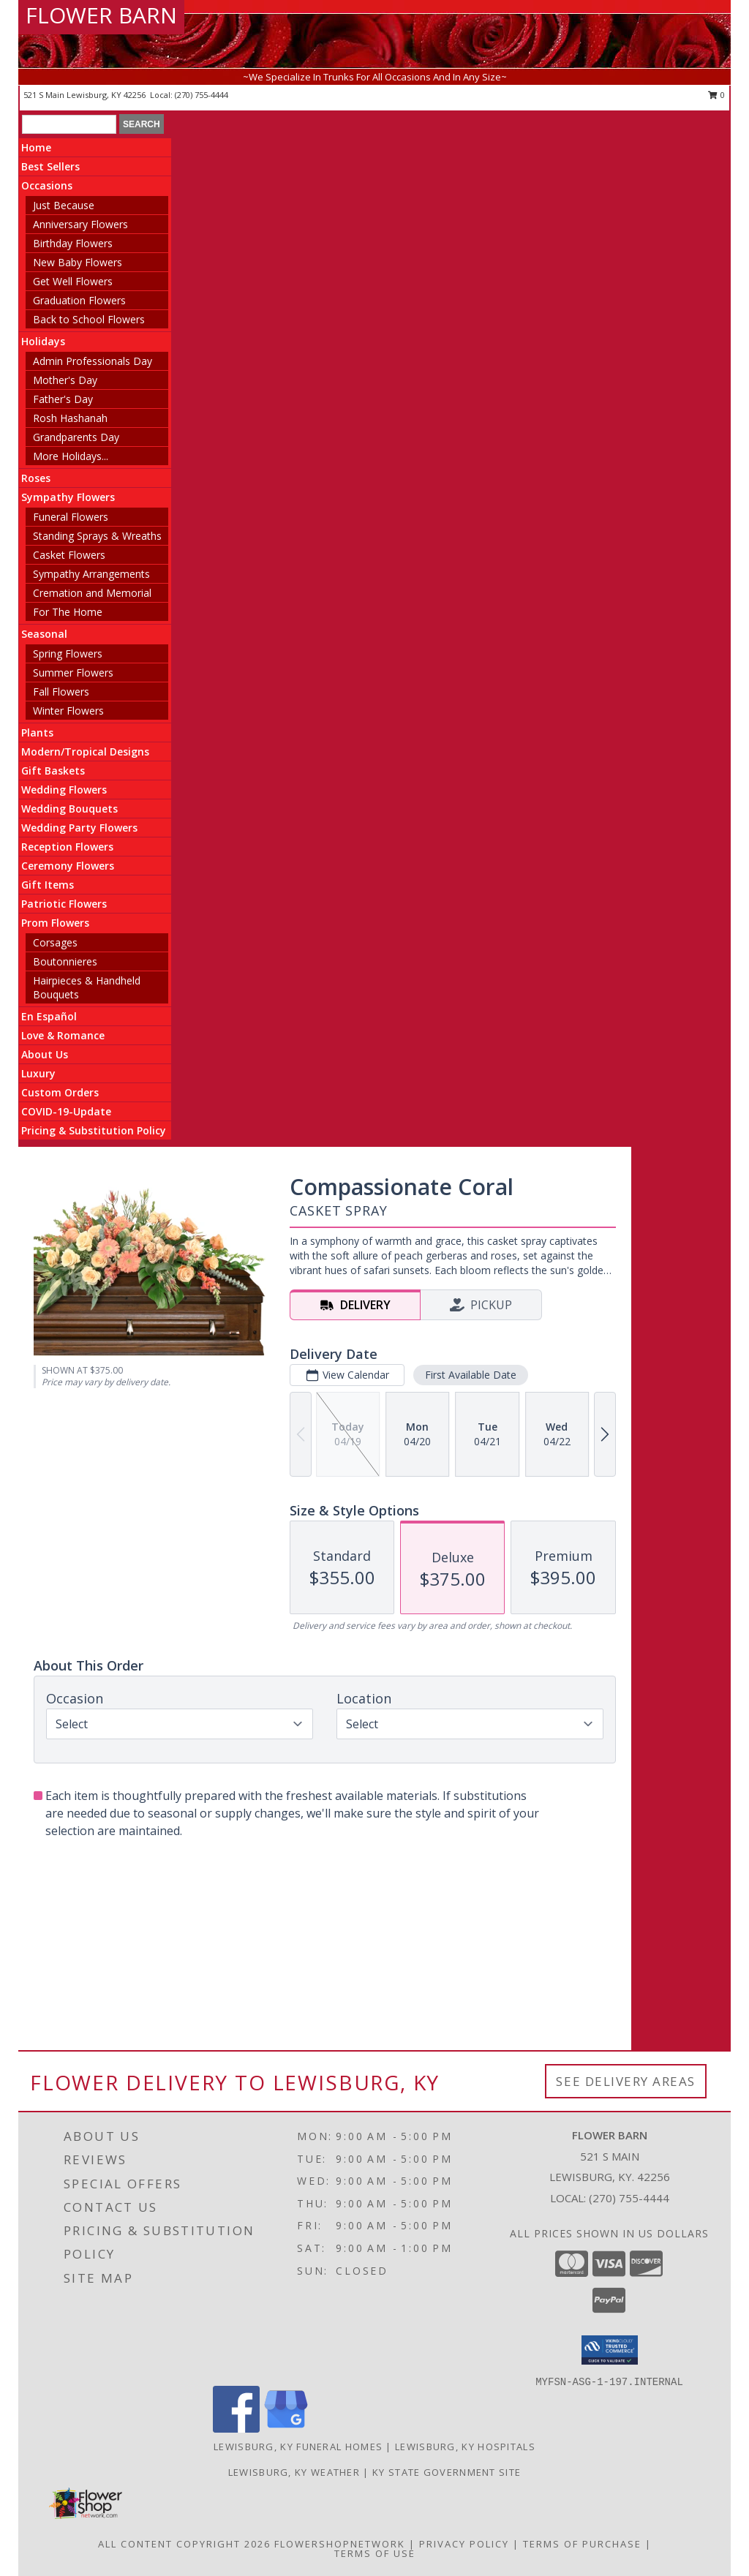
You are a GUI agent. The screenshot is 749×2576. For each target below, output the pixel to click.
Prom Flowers (55, 923)
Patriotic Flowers (64, 904)
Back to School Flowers (89, 319)
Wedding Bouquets (69, 809)
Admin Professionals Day (92, 361)
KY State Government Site (446, 2472)
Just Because (63, 205)
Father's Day (63, 399)
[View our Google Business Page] (286, 2429)
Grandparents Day (76, 437)
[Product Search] (69, 124)
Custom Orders (60, 1092)
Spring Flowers (67, 653)
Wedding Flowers (64, 789)
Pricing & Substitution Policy (93, 1130)
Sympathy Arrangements (91, 574)
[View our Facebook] (236, 2429)
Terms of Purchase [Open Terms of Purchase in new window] (582, 2543)
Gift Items (47, 885)
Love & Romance (63, 1035)
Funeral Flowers (70, 517)
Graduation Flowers (79, 300)
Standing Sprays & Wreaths (97, 536)
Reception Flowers (67, 847)
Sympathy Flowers (68, 497)
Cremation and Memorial (92, 593)
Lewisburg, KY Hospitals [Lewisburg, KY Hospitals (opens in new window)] (465, 2446)
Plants (37, 732)
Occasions (46, 185)
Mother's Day (65, 380)
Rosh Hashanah (70, 418)
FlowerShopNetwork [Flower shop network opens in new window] (339, 2543)
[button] (609, 2350)
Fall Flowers (61, 691)
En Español (49, 1016)
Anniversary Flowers (80, 224)
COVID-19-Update (66, 1111)
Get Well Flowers (73, 281)
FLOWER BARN (101, 15)
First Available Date (470, 1375)
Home (36, 147)
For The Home (67, 612)
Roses (35, 478)
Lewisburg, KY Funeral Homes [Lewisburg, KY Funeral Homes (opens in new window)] (298, 2446)
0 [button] (716, 94)
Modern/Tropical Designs (85, 751)
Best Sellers (50, 166)
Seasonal (44, 634)
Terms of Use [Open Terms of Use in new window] (374, 2553)
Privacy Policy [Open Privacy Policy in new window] (464, 2543)
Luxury (38, 1073)
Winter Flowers (68, 711)
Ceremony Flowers (67, 866)
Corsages (55, 942)
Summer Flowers (73, 672)
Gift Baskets (53, 770)
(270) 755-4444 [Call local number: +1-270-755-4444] (201, 94)
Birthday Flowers (73, 243)
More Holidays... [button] (70, 456)
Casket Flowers (69, 555)
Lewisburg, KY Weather (294, 2472)
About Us (44, 1054)
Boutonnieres (65, 961)
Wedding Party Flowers (79, 828)
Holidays (43, 341)
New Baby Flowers (77, 262)
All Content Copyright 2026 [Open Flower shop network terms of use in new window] (184, 2543)
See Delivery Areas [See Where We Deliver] (626, 2081)
